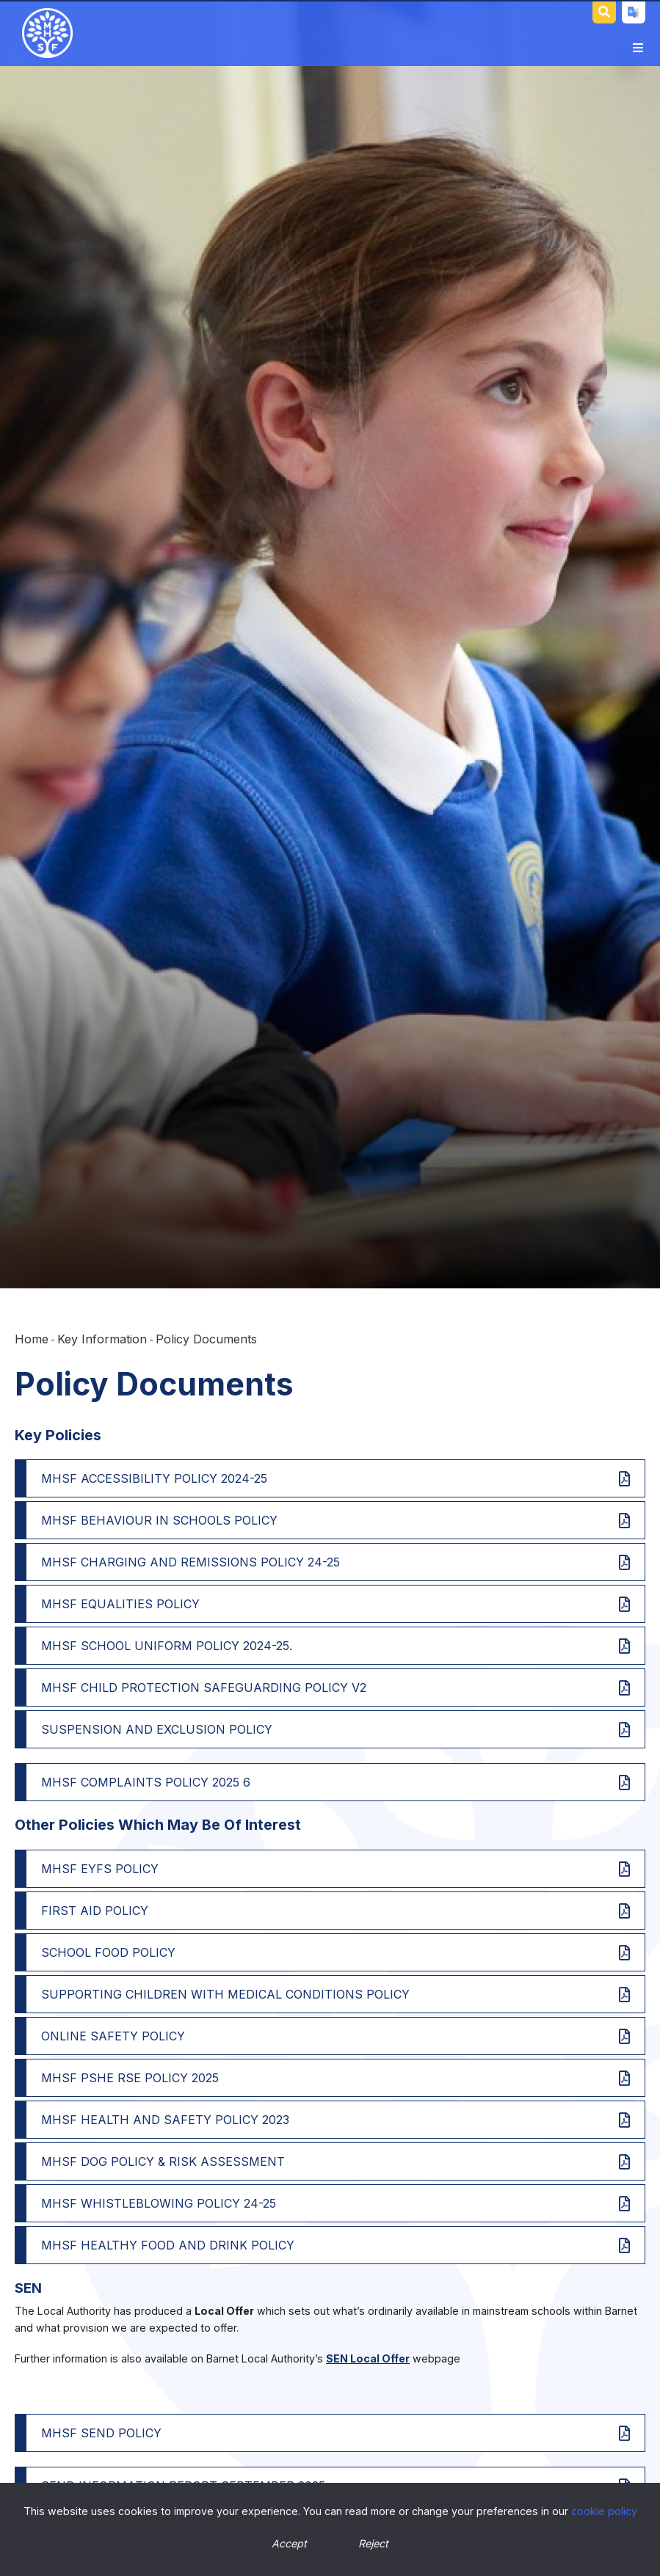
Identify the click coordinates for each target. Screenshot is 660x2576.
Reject (373, 2543)
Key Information (102, 1339)
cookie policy (604, 2511)
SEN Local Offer (368, 2358)
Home (31, 1339)
